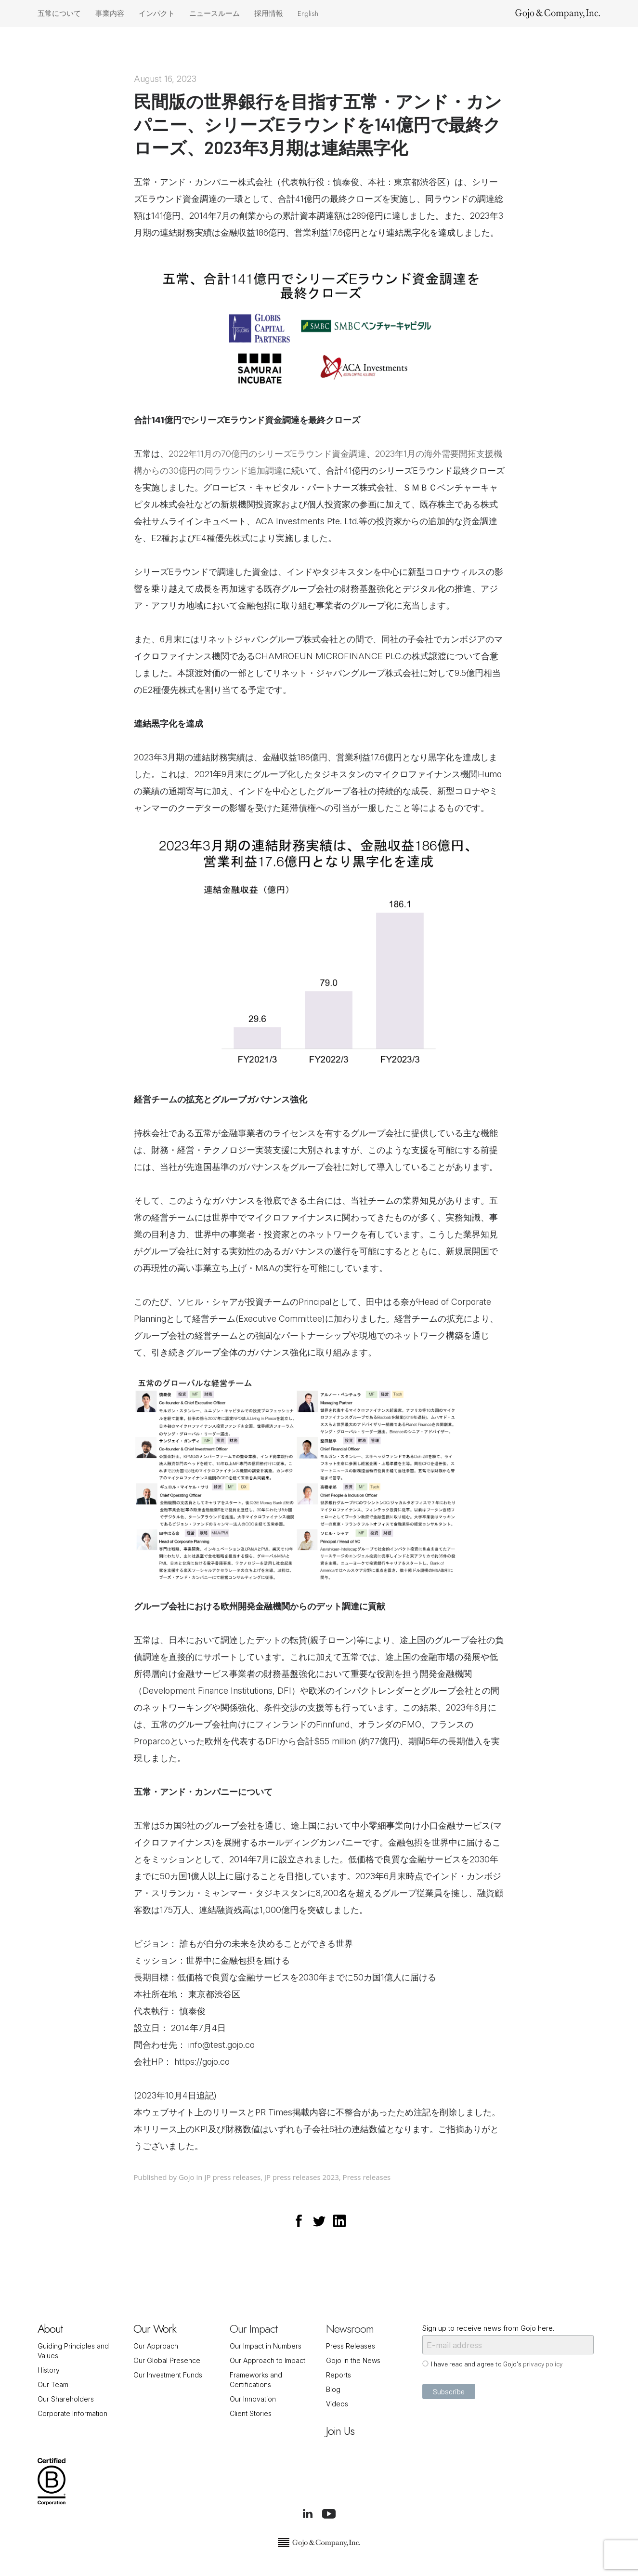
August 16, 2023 (165, 79)
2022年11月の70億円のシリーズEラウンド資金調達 (267, 454)
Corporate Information (72, 2413)
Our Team (53, 2384)
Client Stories (251, 2413)
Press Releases (350, 2346)
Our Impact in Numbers (265, 2346)
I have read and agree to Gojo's (496, 2364)
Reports (338, 2375)
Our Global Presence (166, 2360)
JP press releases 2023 (301, 2177)
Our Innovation (253, 2399)
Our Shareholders (66, 2399)
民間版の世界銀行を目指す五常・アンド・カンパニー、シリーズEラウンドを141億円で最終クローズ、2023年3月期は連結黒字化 (318, 124)
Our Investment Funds (167, 2375)
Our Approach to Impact (267, 2360)
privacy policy (542, 2364)
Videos (337, 2404)
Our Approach (155, 2346)
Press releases (367, 2177)
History (49, 2370)
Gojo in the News (353, 2360)
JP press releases (232, 2177)
